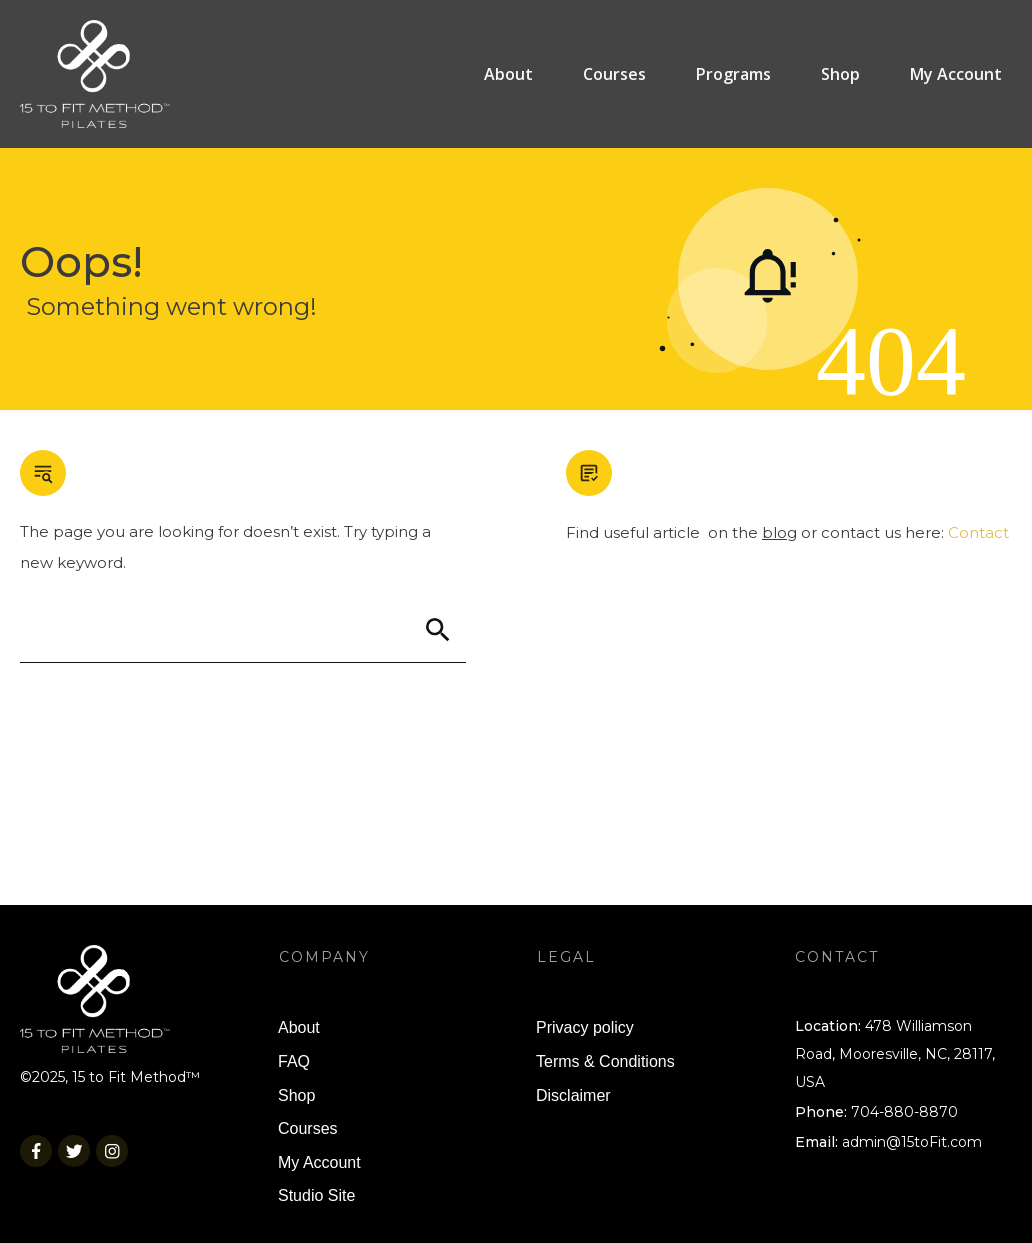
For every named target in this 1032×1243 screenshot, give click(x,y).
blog (779, 532)
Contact (978, 532)
